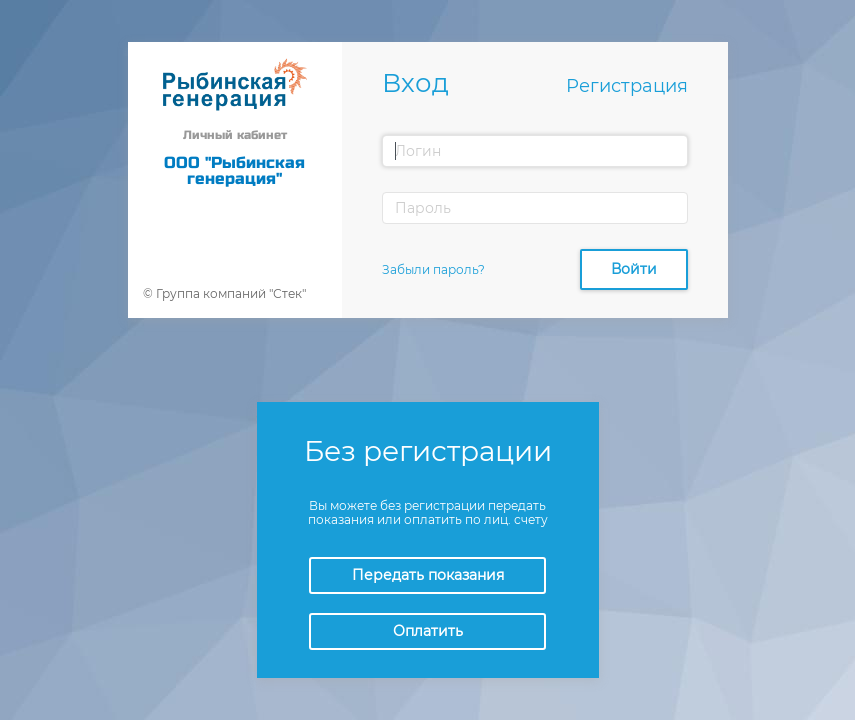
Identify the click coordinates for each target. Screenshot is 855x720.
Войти (634, 269)
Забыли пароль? (433, 269)
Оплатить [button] (428, 631)
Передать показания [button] (428, 575)
